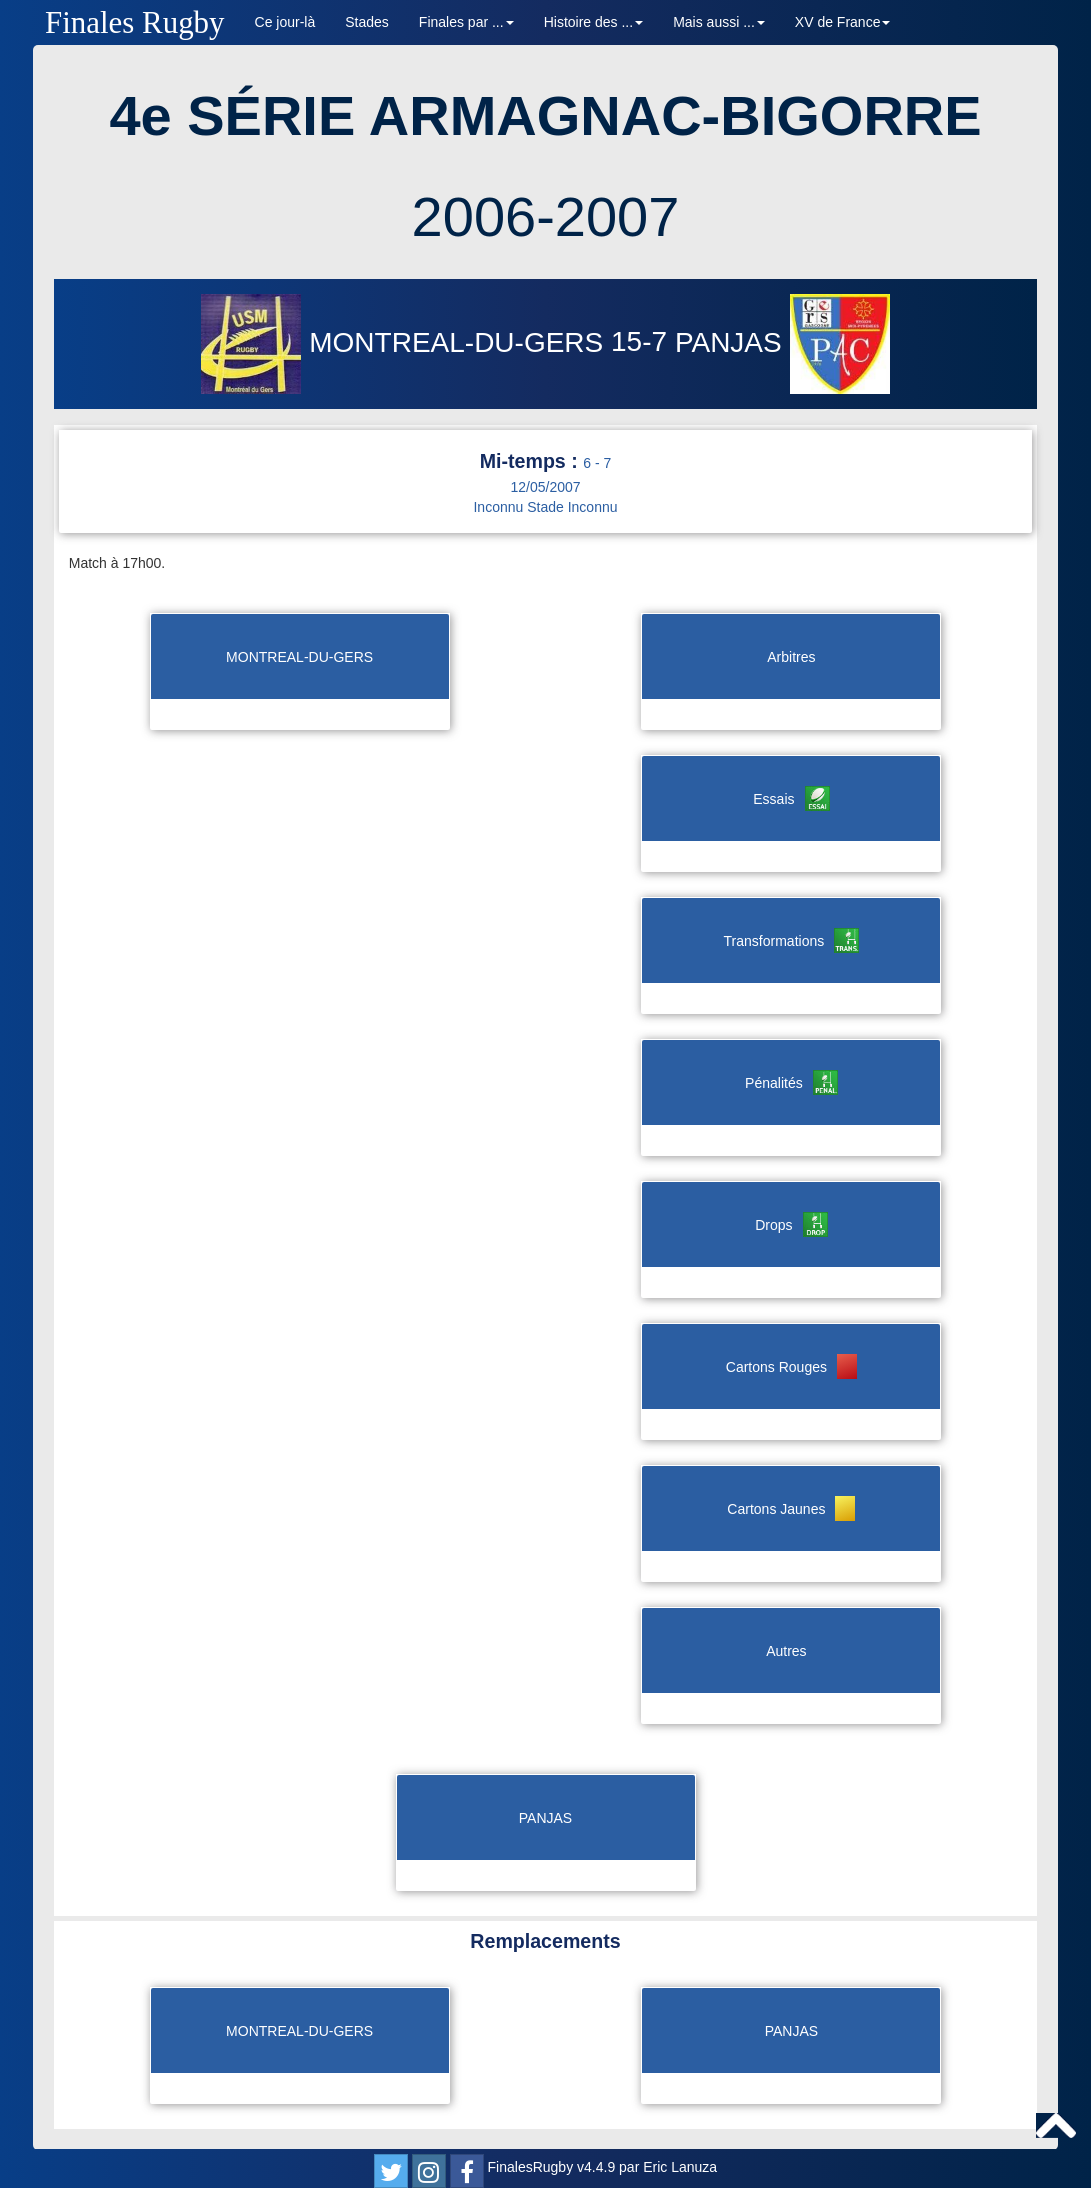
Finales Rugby (135, 22)
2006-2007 (546, 216)
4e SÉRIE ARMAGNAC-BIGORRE (545, 115)
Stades (367, 22)
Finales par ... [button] (466, 22)
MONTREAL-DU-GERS (406, 342)
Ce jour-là (285, 22)
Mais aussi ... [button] (719, 22)
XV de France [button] (843, 22)
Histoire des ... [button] (593, 22)
